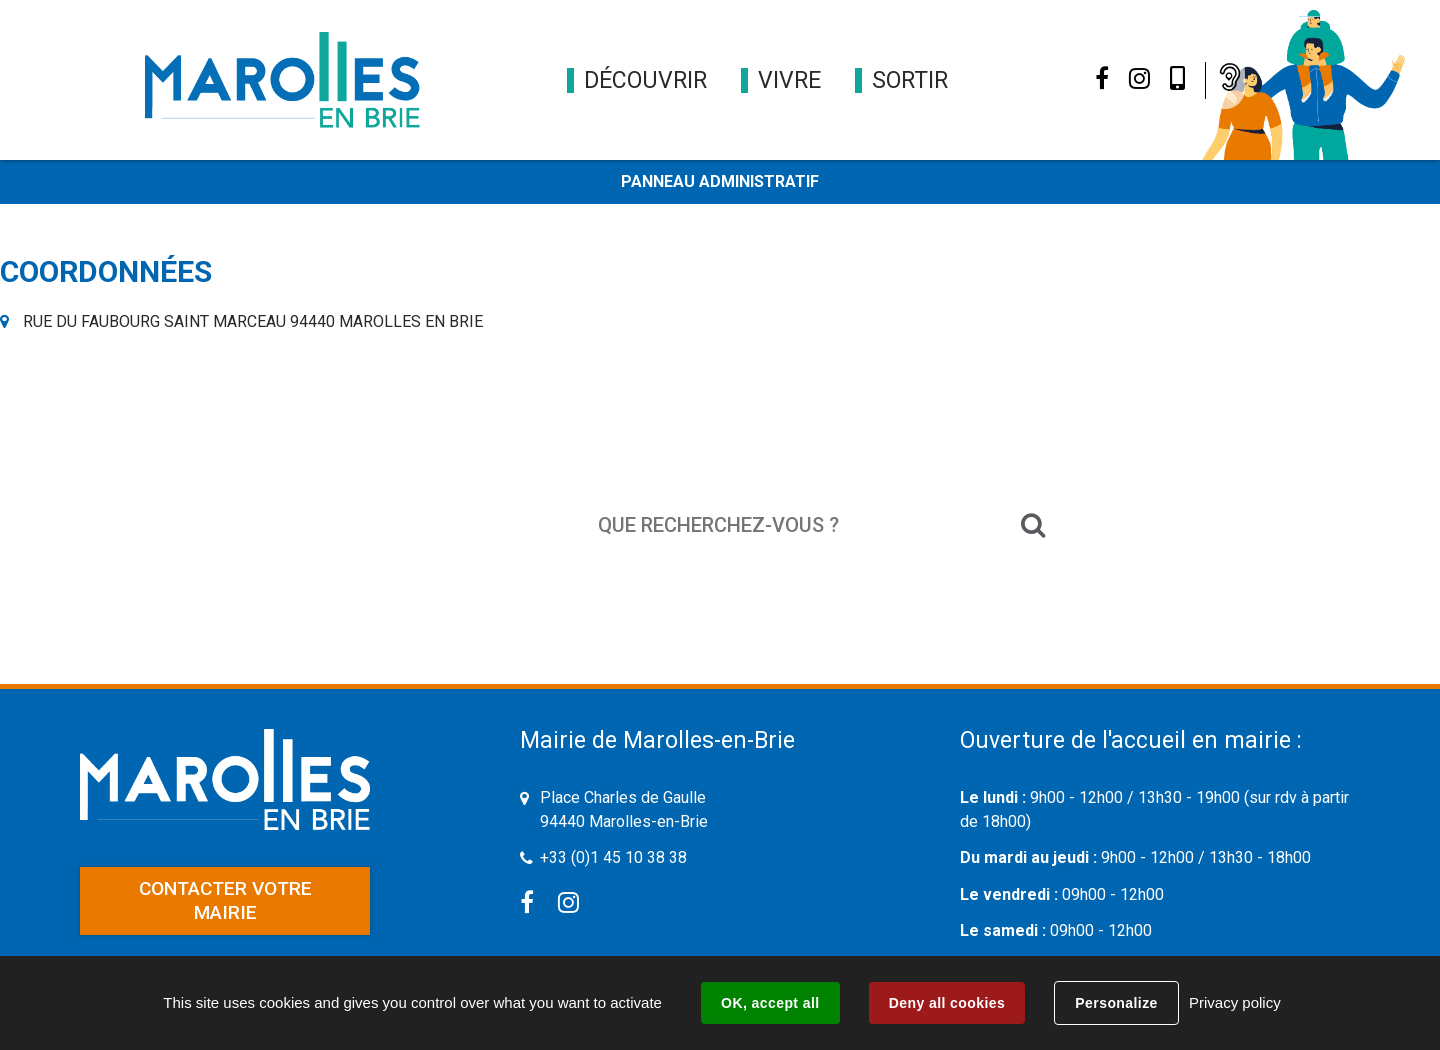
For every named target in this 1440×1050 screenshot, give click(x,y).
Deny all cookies (947, 1003)
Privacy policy (1235, 1002)
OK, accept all (770, 1003)
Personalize (1116, 1003)
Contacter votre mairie (225, 900)
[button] (645, 80)
